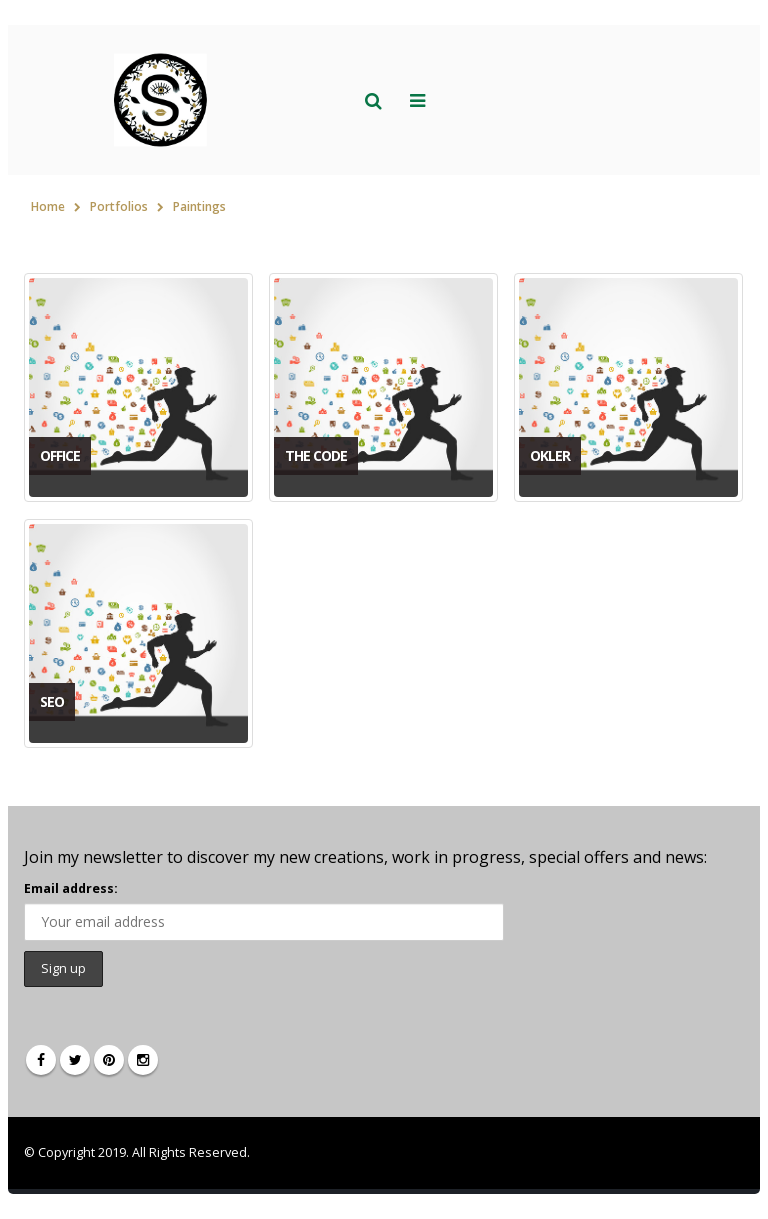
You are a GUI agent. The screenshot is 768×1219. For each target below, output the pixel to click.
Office (60, 455)
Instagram (143, 1060)
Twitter (75, 1060)
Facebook (41, 1060)
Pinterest (109, 1060)
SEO (52, 701)
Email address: (71, 888)
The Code (316, 455)
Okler (550, 455)
